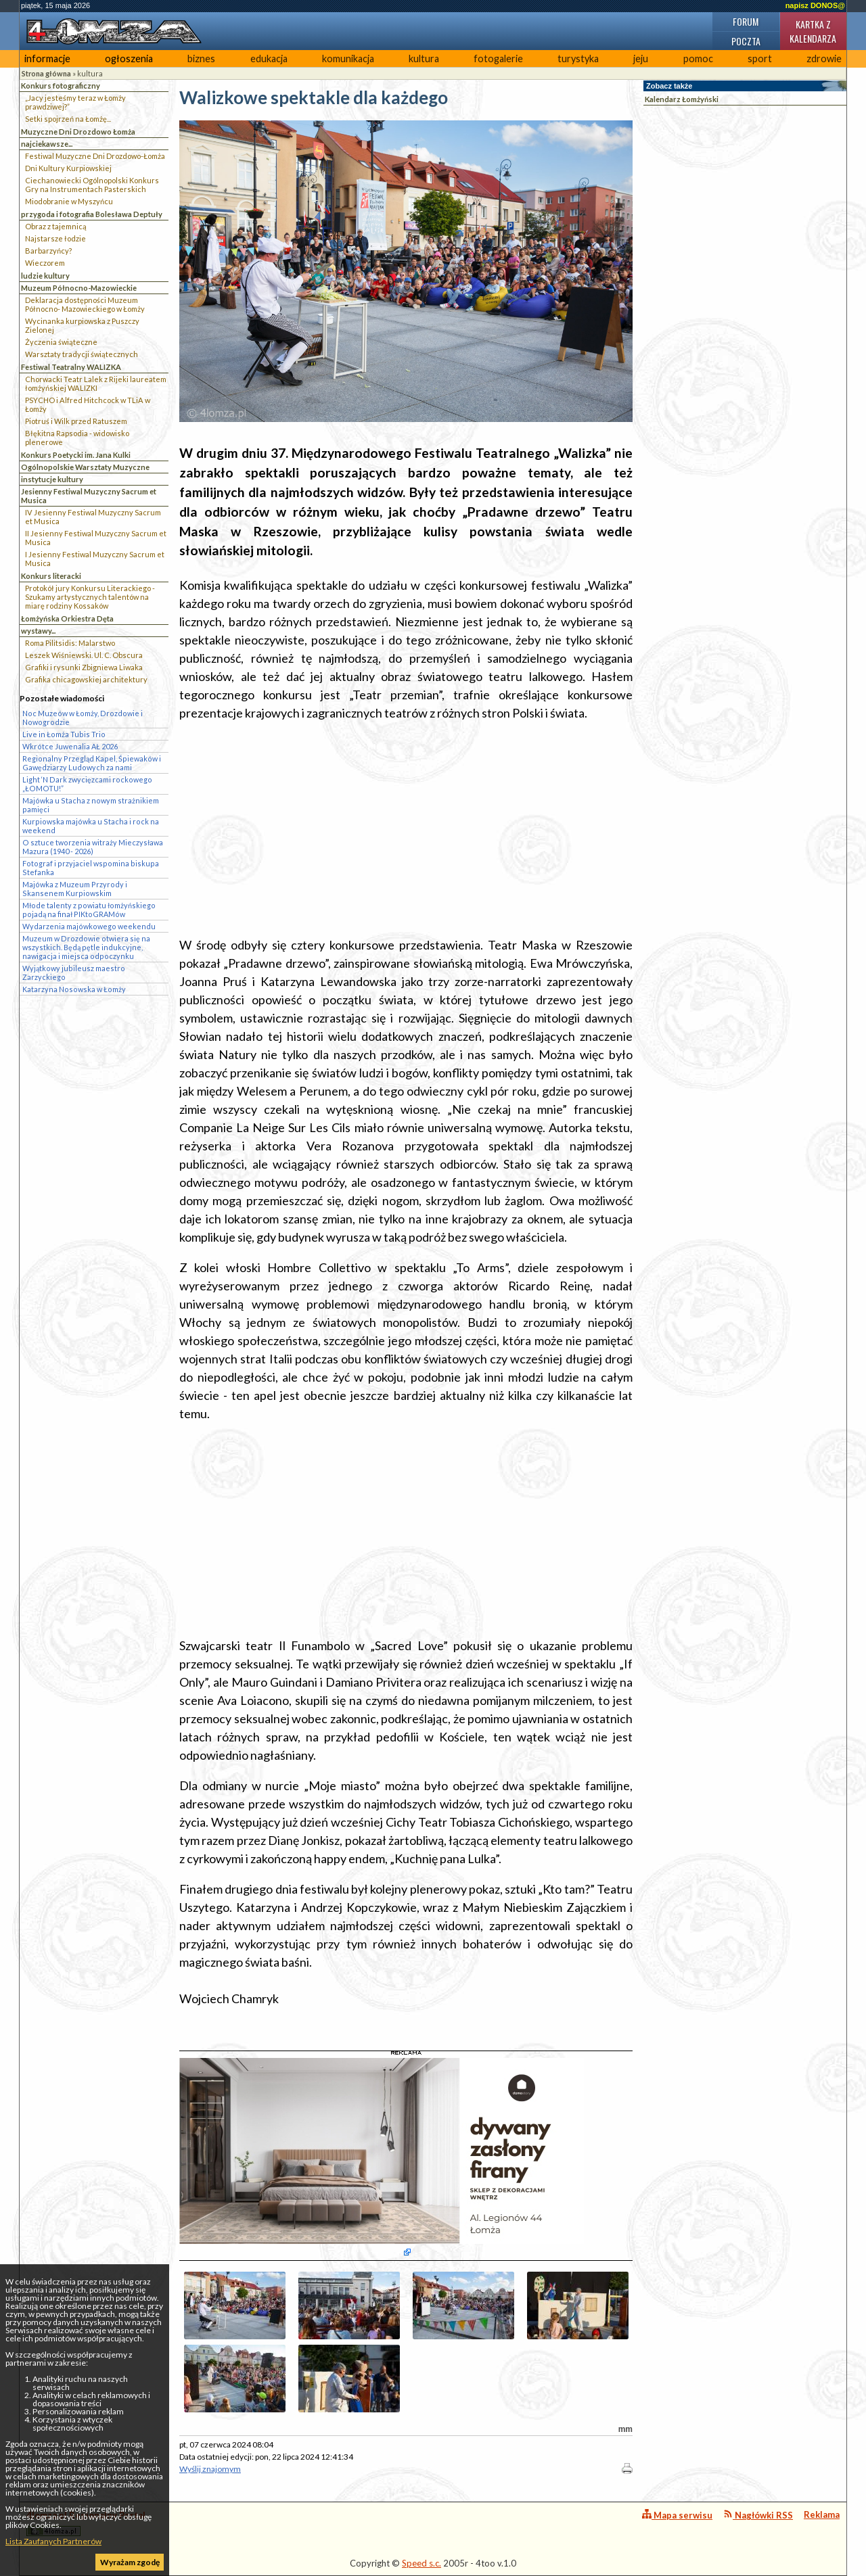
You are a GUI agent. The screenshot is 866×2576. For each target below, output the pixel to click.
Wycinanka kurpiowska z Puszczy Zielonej (82, 325)
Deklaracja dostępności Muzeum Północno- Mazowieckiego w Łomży (85, 304)
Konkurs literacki (51, 575)
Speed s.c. (421, 2563)
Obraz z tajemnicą (56, 226)
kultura (424, 58)
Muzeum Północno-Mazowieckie (79, 287)
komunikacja (348, 58)
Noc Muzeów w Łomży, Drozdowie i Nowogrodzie (82, 717)
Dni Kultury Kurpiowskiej (68, 168)
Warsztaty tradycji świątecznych (81, 354)
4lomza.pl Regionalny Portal (85, 2523)
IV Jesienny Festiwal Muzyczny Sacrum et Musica (93, 516)
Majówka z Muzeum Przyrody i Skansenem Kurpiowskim (74, 888)
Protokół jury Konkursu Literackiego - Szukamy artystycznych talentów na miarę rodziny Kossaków (90, 597)
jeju (640, 58)
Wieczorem (45, 262)
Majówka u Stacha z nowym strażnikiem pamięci (90, 805)
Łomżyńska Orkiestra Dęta (67, 618)
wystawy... (38, 630)
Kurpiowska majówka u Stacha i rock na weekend (90, 826)
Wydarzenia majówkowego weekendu (89, 926)
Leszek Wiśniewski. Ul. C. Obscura (84, 655)
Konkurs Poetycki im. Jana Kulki (76, 454)
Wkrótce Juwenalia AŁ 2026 (70, 746)
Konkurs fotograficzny (60, 85)
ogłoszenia (129, 58)
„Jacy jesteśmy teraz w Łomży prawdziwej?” (75, 102)
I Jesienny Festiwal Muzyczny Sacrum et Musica (94, 558)
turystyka (578, 58)
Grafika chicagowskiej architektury (86, 679)
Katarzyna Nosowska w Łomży (74, 989)
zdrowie (824, 58)
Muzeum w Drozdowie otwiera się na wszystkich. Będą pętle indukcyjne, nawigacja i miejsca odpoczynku (86, 947)
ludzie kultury (45, 275)
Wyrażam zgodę (130, 2562)
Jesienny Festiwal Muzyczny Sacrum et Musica (88, 496)
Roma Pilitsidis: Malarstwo (70, 642)
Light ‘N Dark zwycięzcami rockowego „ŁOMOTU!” (87, 784)
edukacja (269, 58)
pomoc (698, 58)
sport (760, 58)
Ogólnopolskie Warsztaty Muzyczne (85, 467)
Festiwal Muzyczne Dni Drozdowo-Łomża (95, 155)
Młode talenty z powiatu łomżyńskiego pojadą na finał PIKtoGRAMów (89, 909)
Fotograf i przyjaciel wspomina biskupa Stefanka (90, 867)
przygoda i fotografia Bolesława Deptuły (91, 214)
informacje (47, 58)
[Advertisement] (406, 829)
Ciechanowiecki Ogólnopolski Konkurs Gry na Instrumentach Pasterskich (92, 184)
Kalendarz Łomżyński (682, 99)
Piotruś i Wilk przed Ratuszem (76, 421)
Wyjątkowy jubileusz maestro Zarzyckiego (73, 972)
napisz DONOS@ (815, 5)
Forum (745, 21)
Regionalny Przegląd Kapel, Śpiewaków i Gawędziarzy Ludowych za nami (91, 763)
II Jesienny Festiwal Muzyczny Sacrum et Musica (95, 537)
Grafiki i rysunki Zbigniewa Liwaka (84, 667)
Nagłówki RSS (758, 2515)
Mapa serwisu (677, 2515)
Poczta (745, 41)
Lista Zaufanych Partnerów (53, 2541)
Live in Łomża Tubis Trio (64, 734)
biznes (201, 58)
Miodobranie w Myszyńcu (69, 201)
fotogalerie (498, 58)
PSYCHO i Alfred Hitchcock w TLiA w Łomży (87, 404)
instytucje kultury (52, 479)
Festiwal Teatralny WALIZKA (71, 366)
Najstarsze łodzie (55, 238)
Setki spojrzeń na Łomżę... (68, 118)
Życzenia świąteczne (61, 341)
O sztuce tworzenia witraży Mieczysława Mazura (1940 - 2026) (92, 847)
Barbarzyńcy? (48, 250)
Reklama (822, 2514)
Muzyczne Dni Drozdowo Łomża (78, 131)
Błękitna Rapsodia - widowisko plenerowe (77, 437)
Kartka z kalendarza (813, 31)
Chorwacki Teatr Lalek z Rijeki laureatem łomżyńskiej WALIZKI (95, 383)
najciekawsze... (46, 143)
